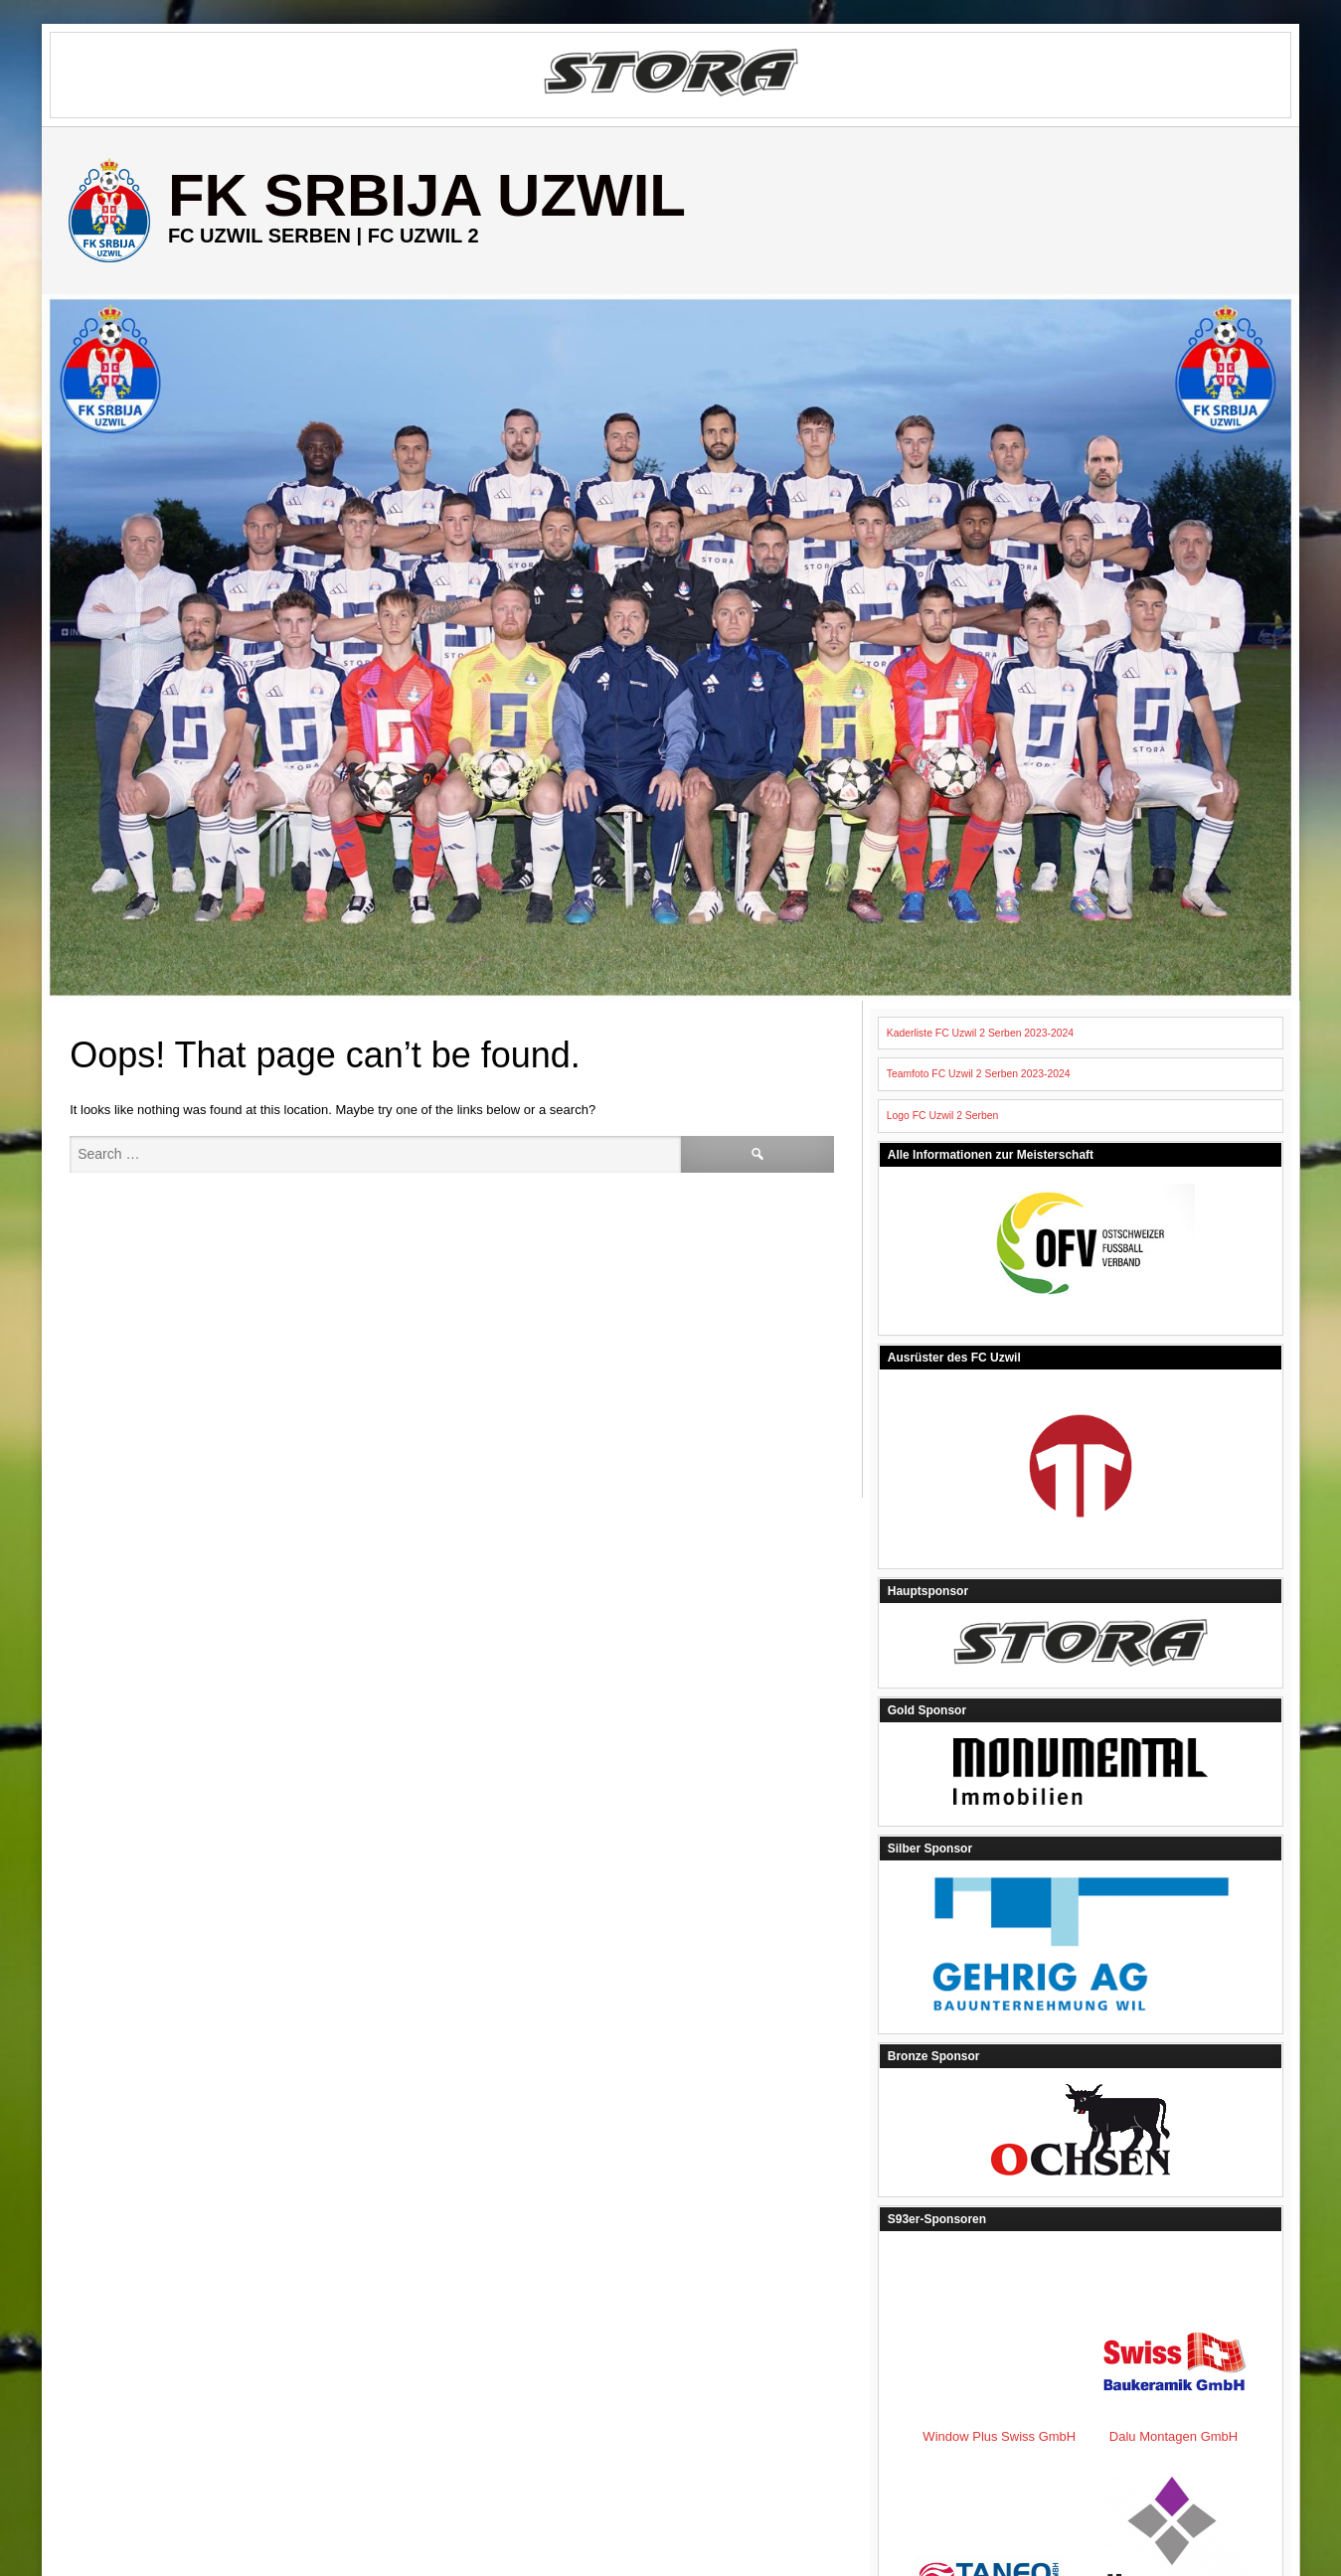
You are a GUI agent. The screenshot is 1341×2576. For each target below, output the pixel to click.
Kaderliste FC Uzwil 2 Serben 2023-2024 (980, 1033)
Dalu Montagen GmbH (988, 2409)
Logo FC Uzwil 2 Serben (943, 1115)
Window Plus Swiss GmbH (1187, 2319)
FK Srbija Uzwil (427, 195)
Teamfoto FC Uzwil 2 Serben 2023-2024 (979, 1073)
